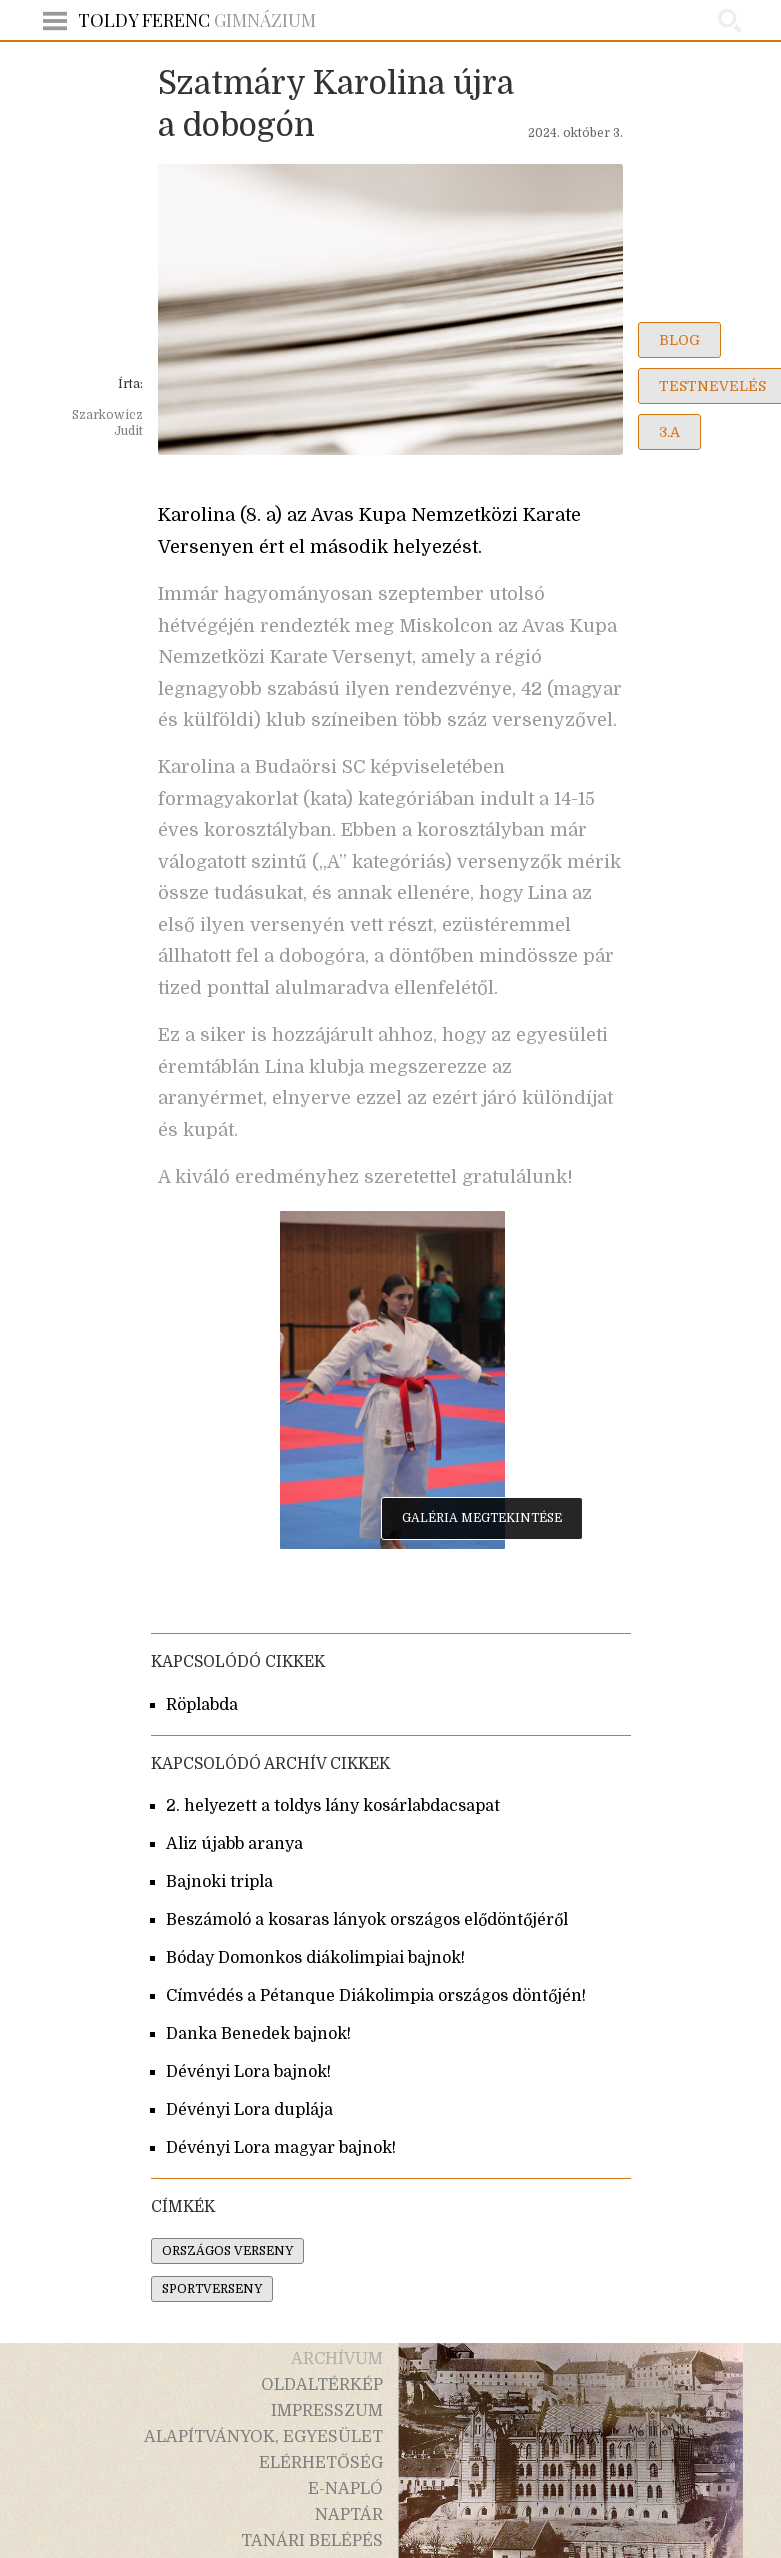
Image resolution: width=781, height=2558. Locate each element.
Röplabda (202, 1705)
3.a (669, 432)
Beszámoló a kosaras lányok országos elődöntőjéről (367, 1920)
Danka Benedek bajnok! (258, 2034)
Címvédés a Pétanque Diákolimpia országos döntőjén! (376, 1996)
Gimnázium (197, 20)
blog (679, 340)
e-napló (345, 2489)
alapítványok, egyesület (263, 2437)
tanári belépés (312, 2541)
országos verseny (227, 2251)
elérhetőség (321, 2463)
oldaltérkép (322, 2385)
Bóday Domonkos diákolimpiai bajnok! (315, 1958)
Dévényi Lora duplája (249, 2110)
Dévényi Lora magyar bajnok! (281, 2148)
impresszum (327, 2411)
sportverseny (212, 2289)
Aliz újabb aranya (234, 1844)
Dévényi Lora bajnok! (248, 2072)
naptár (349, 2515)
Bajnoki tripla (219, 1882)
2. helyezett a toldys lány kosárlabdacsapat (333, 1806)
